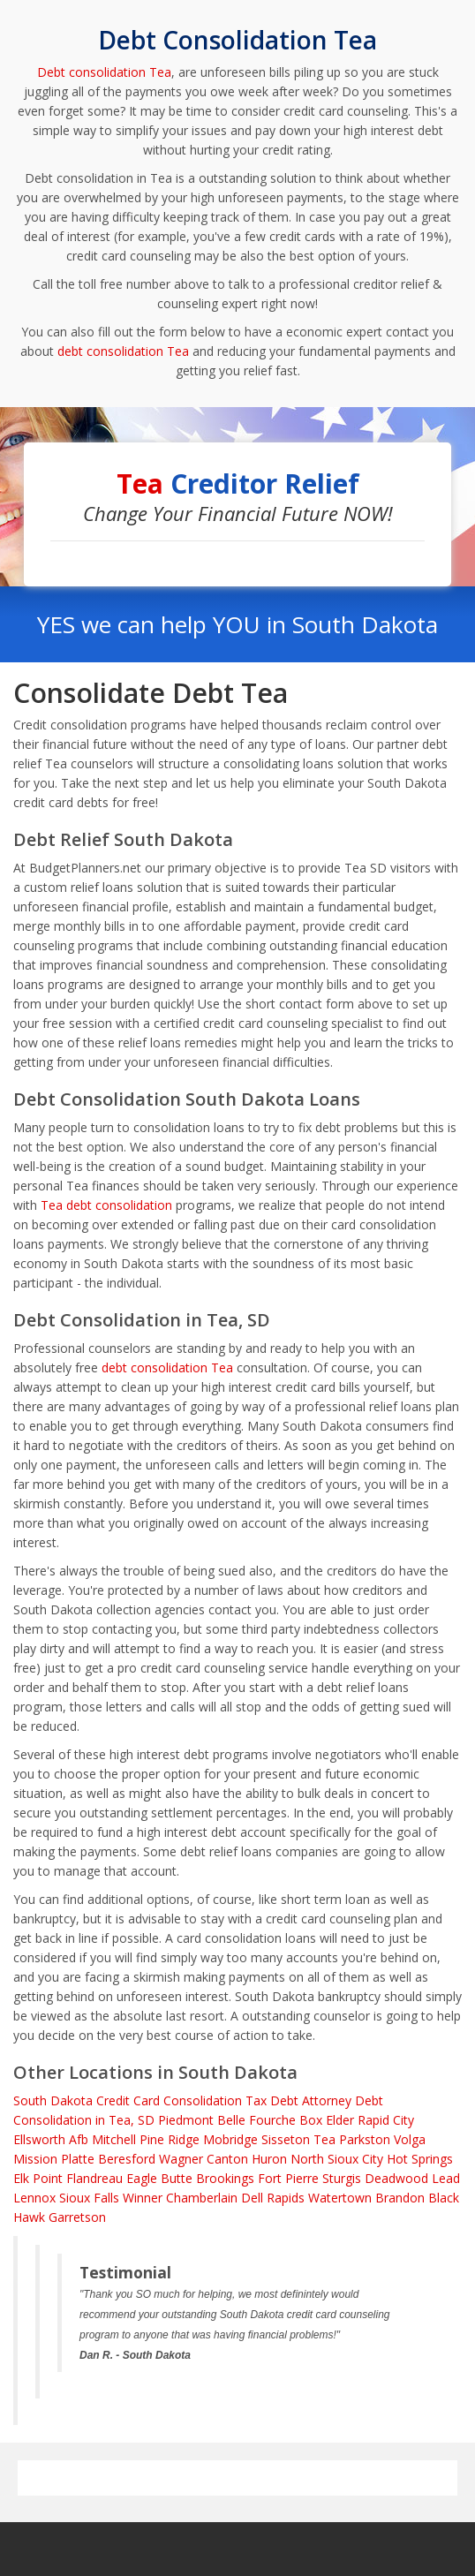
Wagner (181, 2158)
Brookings (225, 2178)
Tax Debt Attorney (298, 2100)
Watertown (340, 2197)
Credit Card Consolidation (169, 2100)
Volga (410, 2139)
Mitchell (114, 2139)
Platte (77, 2158)
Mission (35, 2158)
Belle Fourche (256, 2119)
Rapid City (386, 2119)
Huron (269, 2158)
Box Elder (326, 2119)
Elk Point (38, 2178)
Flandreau (94, 2178)
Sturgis (341, 2178)
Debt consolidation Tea (104, 72)
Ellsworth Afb (50, 2139)
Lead (446, 2178)
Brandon (400, 2197)
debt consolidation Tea (123, 351)
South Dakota (53, 2100)
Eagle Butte (159, 2178)
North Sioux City (336, 2158)
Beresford (126, 2158)
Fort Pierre (288, 2178)
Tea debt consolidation (106, 1205)
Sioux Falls (89, 2197)
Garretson (77, 2217)
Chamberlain (202, 2197)
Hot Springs (420, 2158)
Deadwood (396, 2178)
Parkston (364, 2139)
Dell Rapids (273, 2197)
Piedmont (186, 2119)
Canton (227, 2158)
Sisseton (285, 2139)
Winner (142, 2197)
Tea (324, 2139)
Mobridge (230, 2139)
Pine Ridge (169, 2139)
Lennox (34, 2197)
